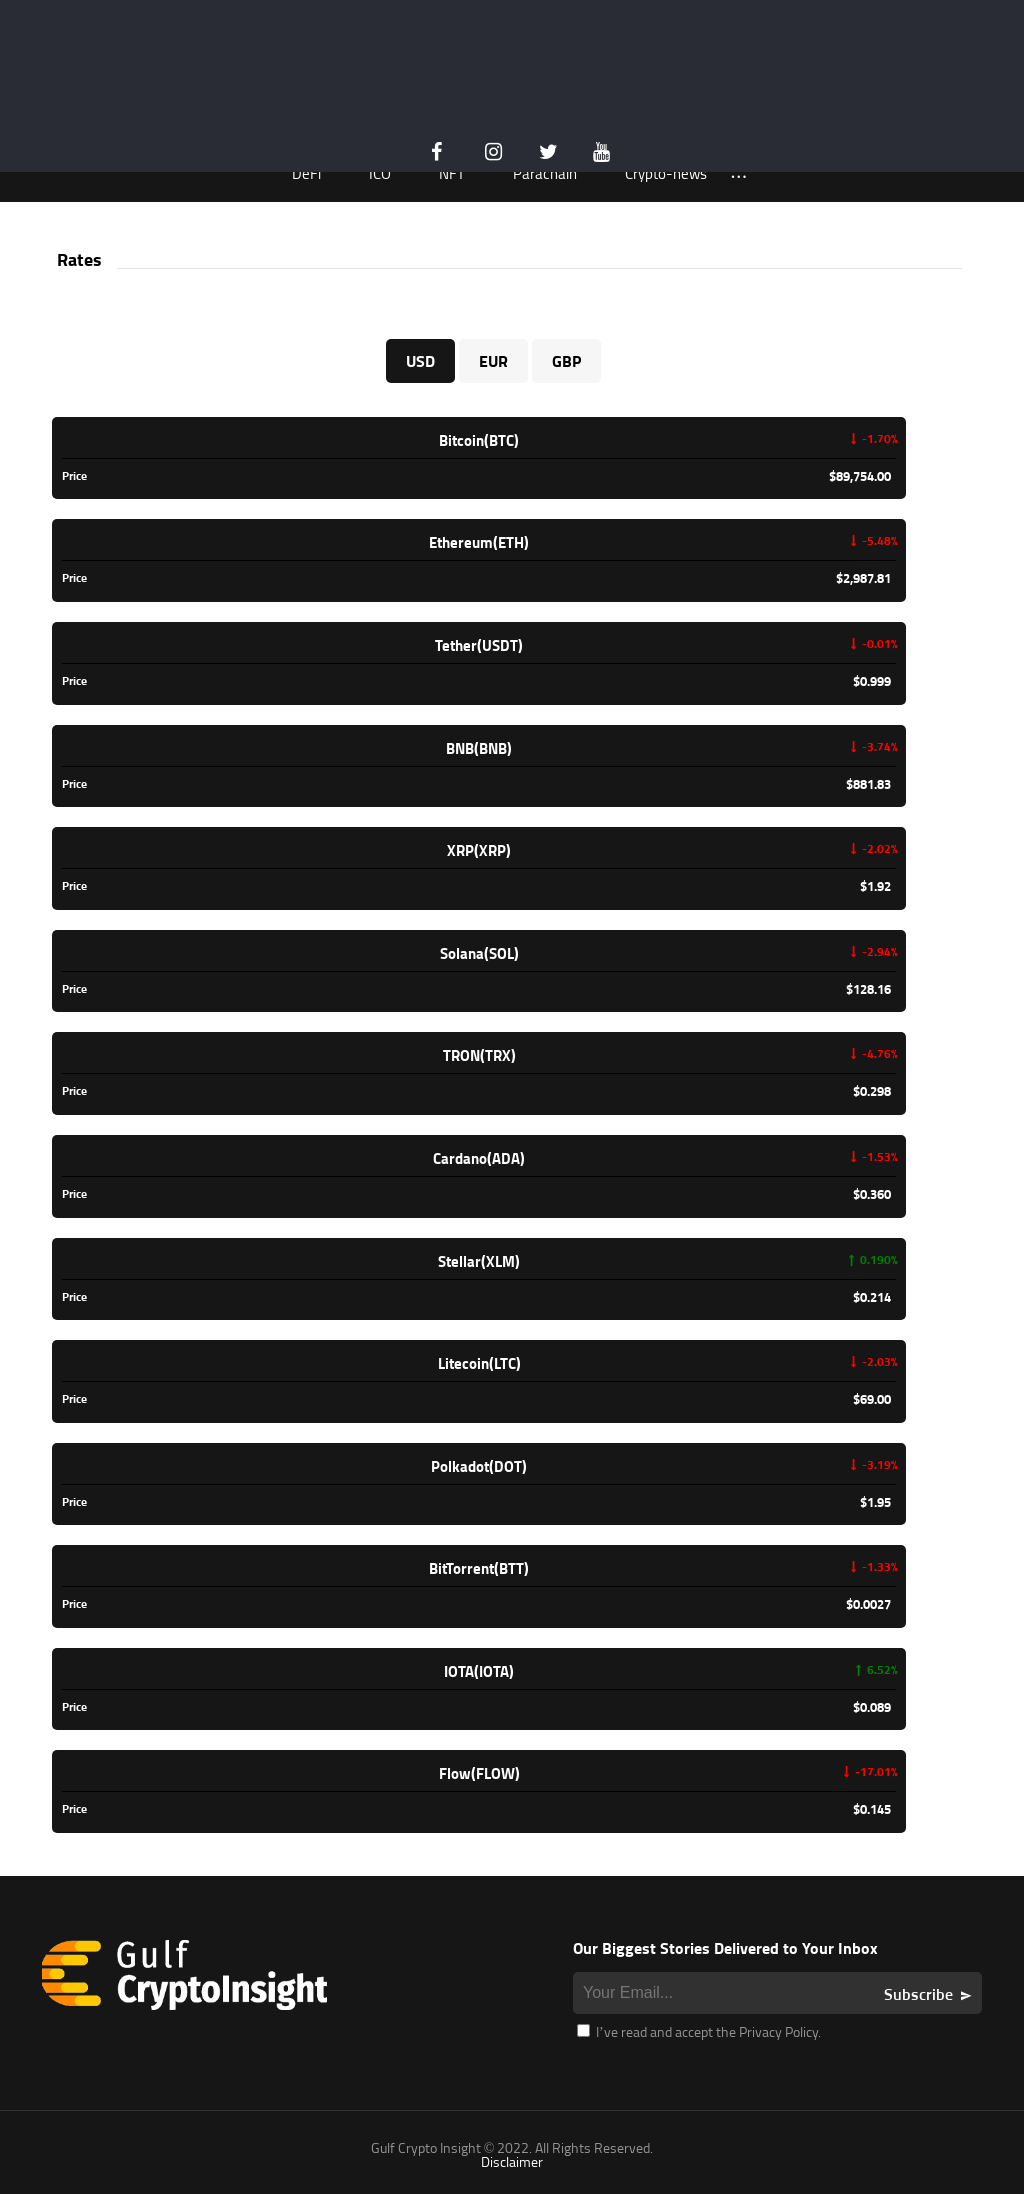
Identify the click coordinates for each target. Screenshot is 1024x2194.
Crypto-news (666, 173)
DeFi (306, 173)
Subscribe (918, 1994)
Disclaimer (512, 2161)
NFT (452, 173)
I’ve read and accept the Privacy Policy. (699, 2031)
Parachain (545, 173)
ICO (380, 173)
